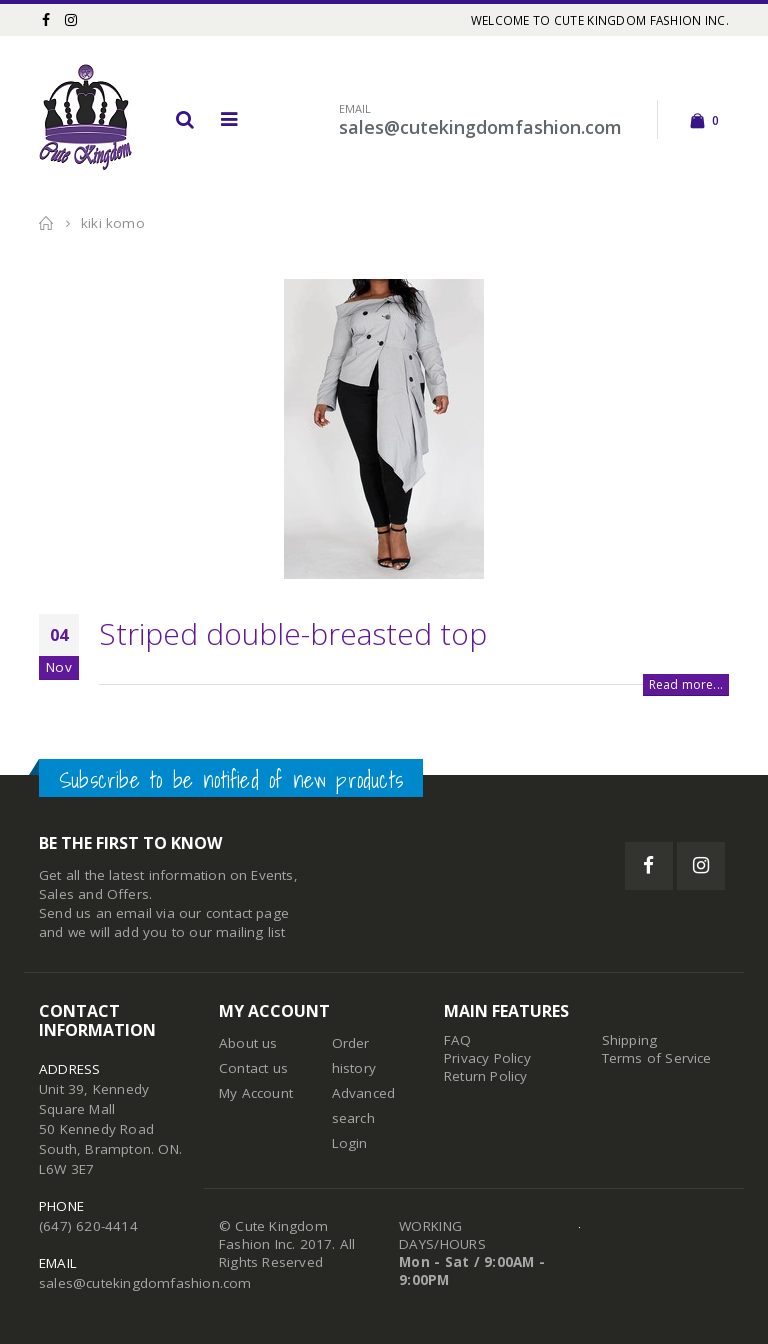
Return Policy (486, 1076)
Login (350, 1143)
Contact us (253, 1068)
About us (248, 1043)
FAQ (458, 1040)
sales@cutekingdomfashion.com (145, 1283)
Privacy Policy (487, 1058)
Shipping (630, 1040)
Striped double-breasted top (293, 633)
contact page (247, 913)
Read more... (686, 684)
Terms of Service (657, 1058)
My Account (256, 1093)
